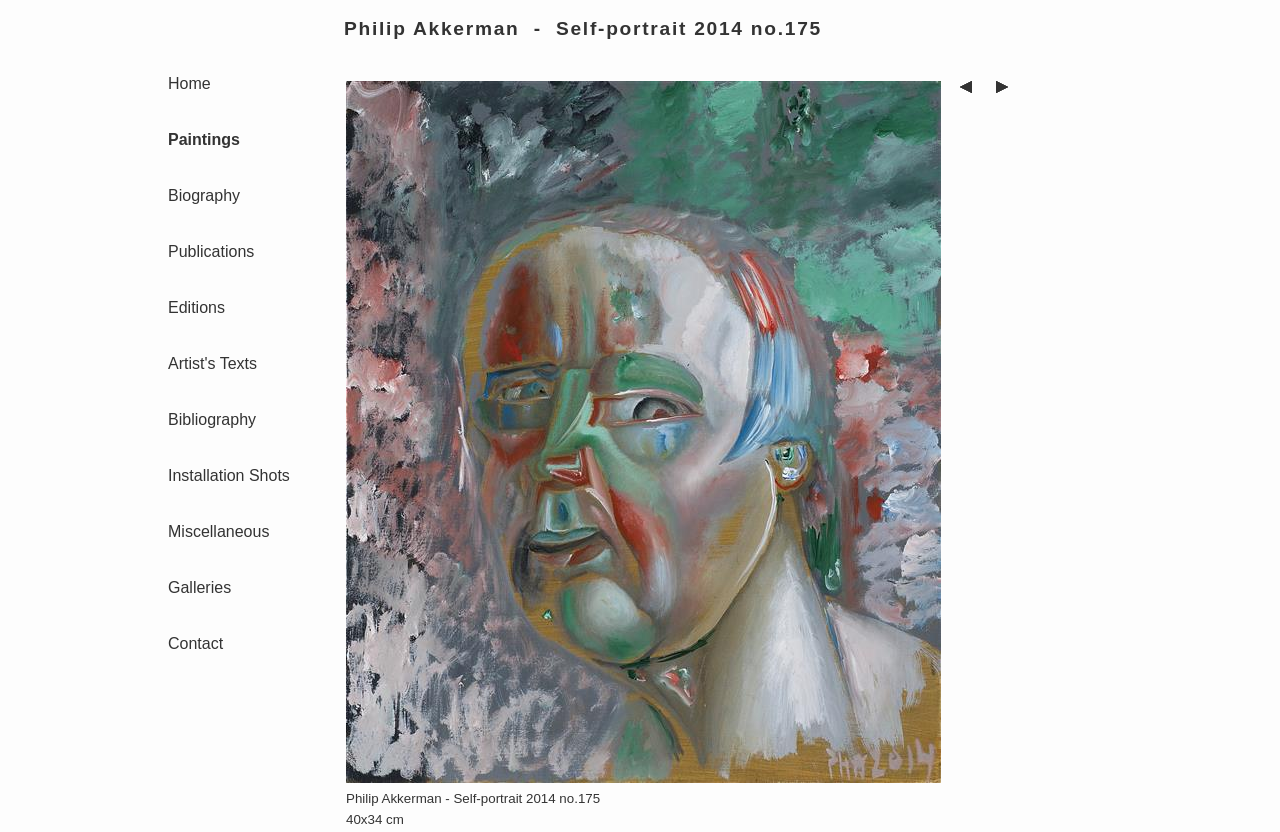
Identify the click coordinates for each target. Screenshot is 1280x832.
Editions (196, 307)
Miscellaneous (218, 531)
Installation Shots (229, 475)
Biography (204, 195)
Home (189, 83)
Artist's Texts (212, 363)
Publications (211, 251)
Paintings (204, 139)
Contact (195, 643)
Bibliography (212, 419)
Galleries (199, 587)
